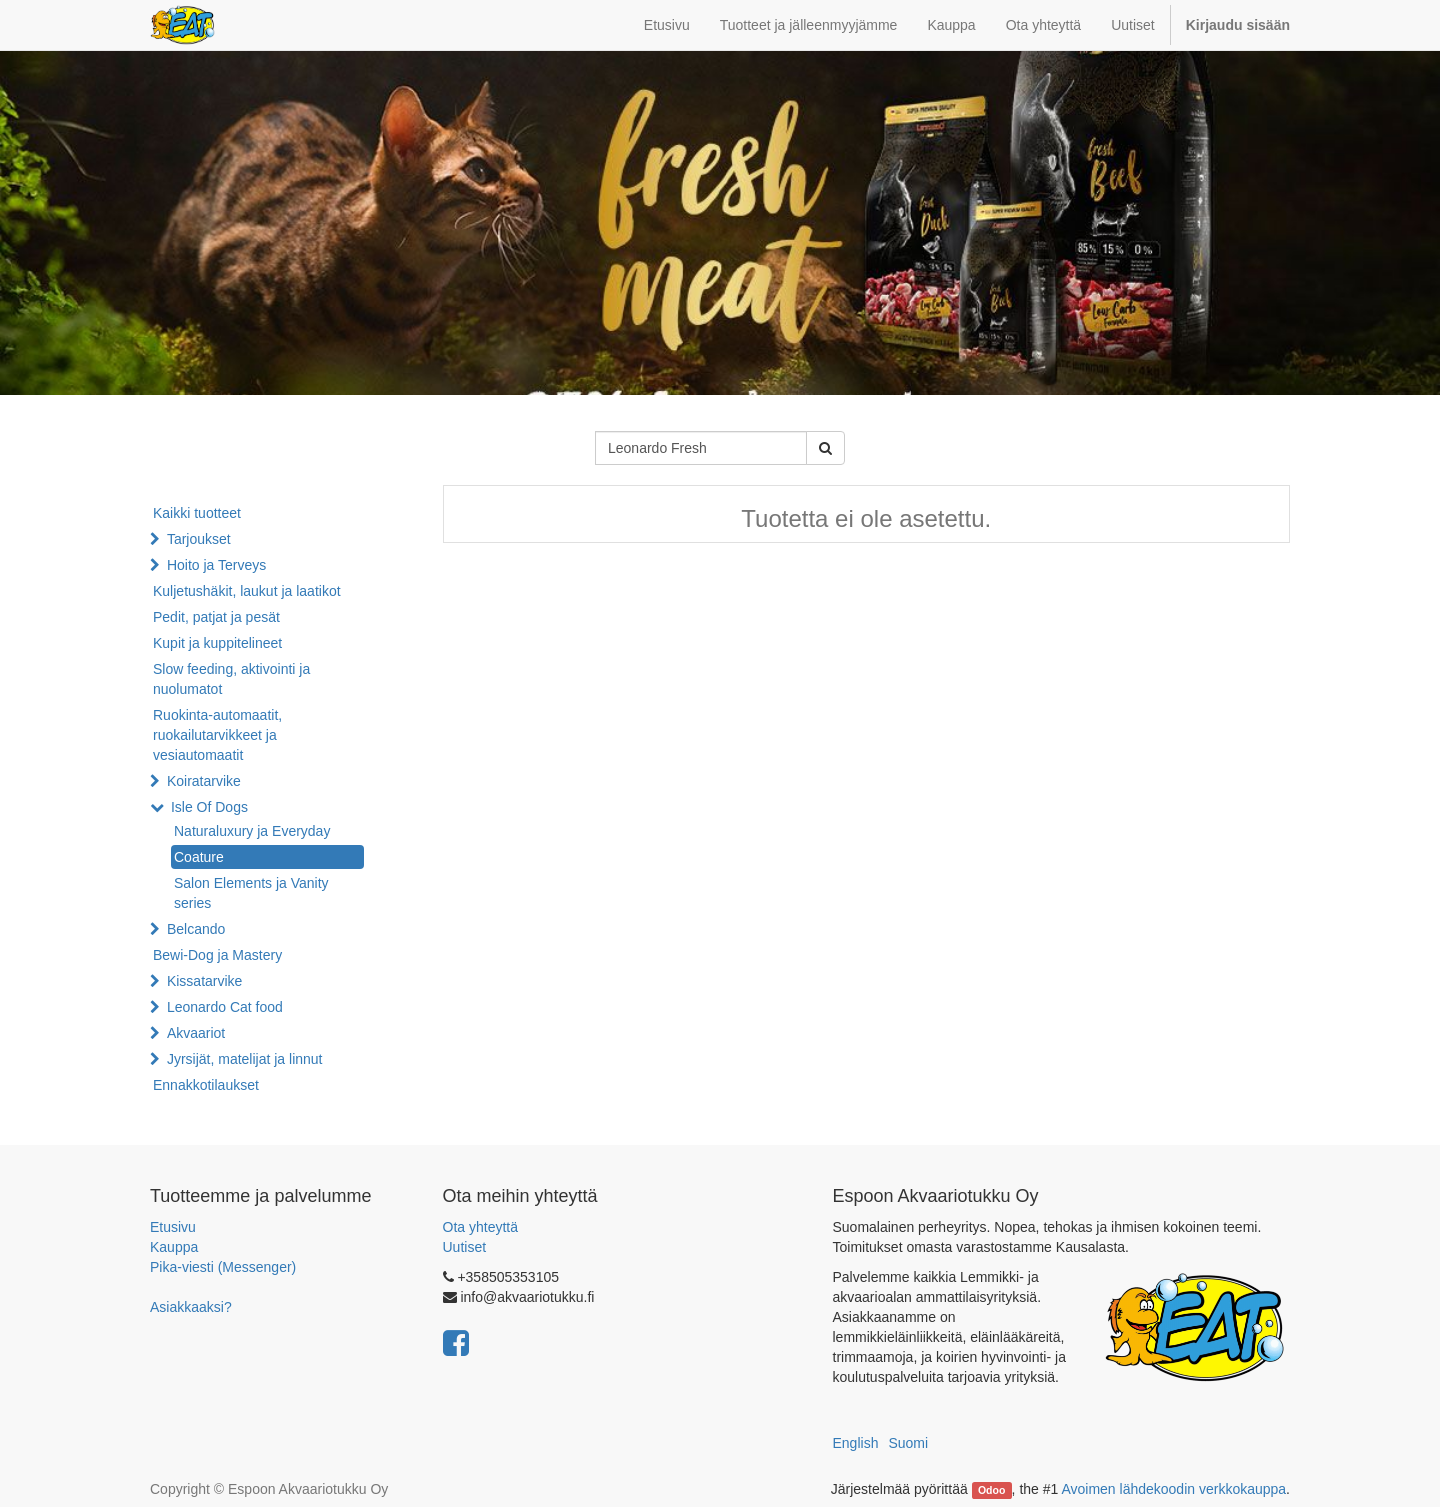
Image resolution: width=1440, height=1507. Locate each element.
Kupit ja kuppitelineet (217, 643)
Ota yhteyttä (480, 1227)
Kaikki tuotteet (197, 513)
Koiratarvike (204, 781)
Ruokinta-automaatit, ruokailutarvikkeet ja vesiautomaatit (217, 735)
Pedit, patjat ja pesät (216, 617)
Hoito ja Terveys (216, 565)
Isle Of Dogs (209, 807)
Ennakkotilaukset (206, 1085)
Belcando (196, 929)
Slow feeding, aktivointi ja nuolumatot (231, 679)
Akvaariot (196, 1033)
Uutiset (465, 1247)
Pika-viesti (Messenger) (223, 1267)
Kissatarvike (204, 981)
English (856, 1443)
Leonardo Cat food (225, 1007)
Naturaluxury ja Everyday (252, 831)
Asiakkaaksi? (191, 1307)
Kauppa (174, 1247)
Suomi (908, 1443)
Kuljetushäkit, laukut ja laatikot (247, 591)
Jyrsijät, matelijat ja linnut (245, 1059)
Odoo (991, 1490)
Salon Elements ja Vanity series (251, 893)
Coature (199, 857)
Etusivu (173, 1227)
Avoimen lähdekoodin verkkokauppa (1173, 1489)
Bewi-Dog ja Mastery (217, 955)
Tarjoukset (199, 539)
